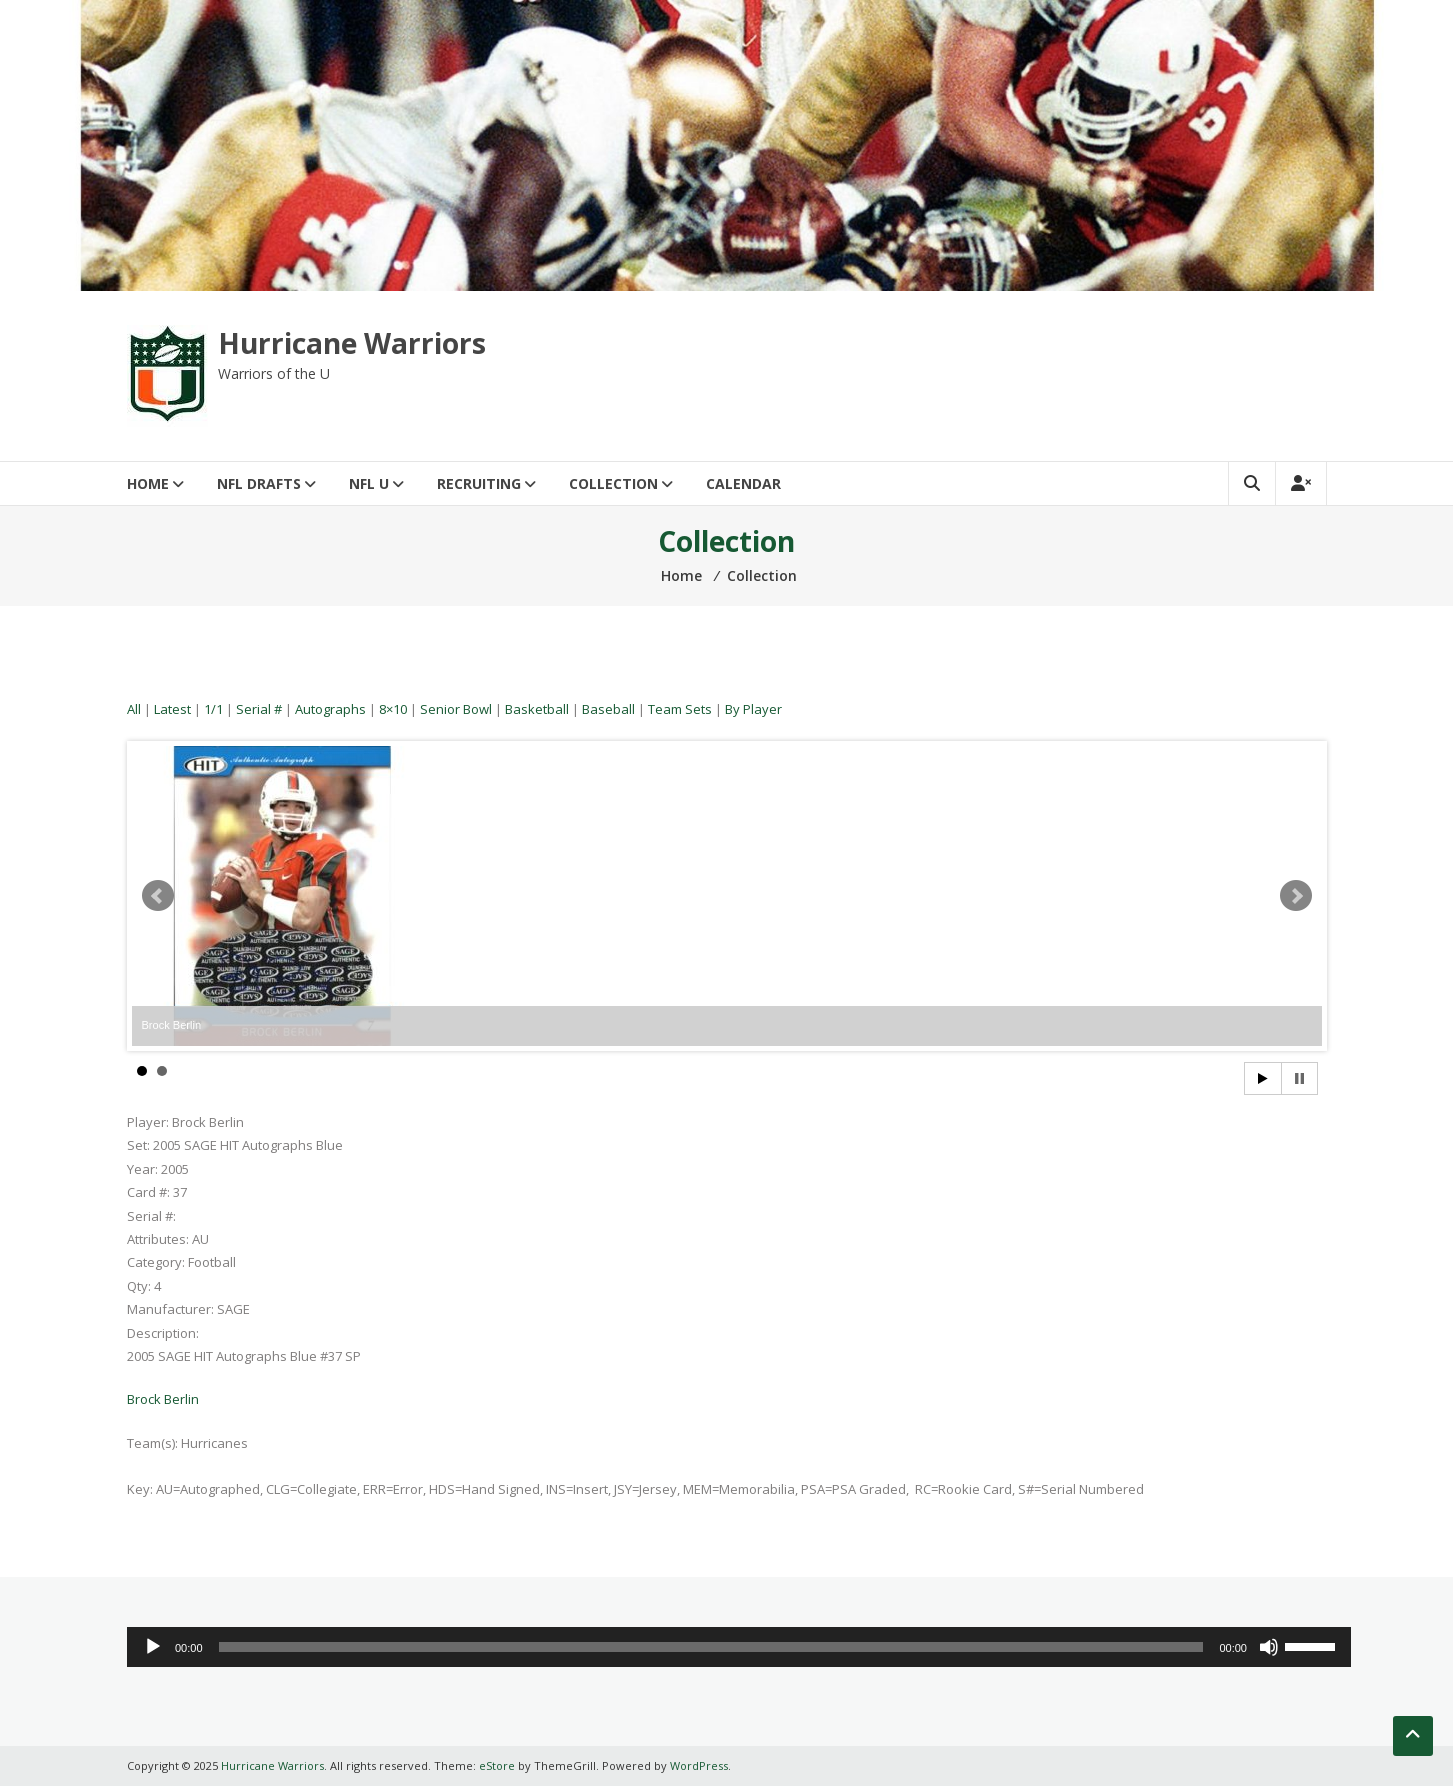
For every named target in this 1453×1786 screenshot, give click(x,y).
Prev (158, 896)
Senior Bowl (456, 709)
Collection (613, 483)
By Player (753, 709)
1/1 (213, 709)
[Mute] (1269, 1647)
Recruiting (479, 483)
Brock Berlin (163, 1399)
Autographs (330, 709)
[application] (739, 1647)
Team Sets (680, 709)
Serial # (259, 709)
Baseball (608, 709)
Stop (1299, 1078)
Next (1296, 896)
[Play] (153, 1647)
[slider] (711, 1647)
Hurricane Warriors (352, 343)
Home (148, 483)
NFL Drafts (259, 483)
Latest (172, 709)
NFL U (369, 483)
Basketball (537, 709)
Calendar (743, 483)
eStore (497, 1765)
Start (1263, 1078)
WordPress (699, 1765)
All (134, 709)
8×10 (393, 709)
